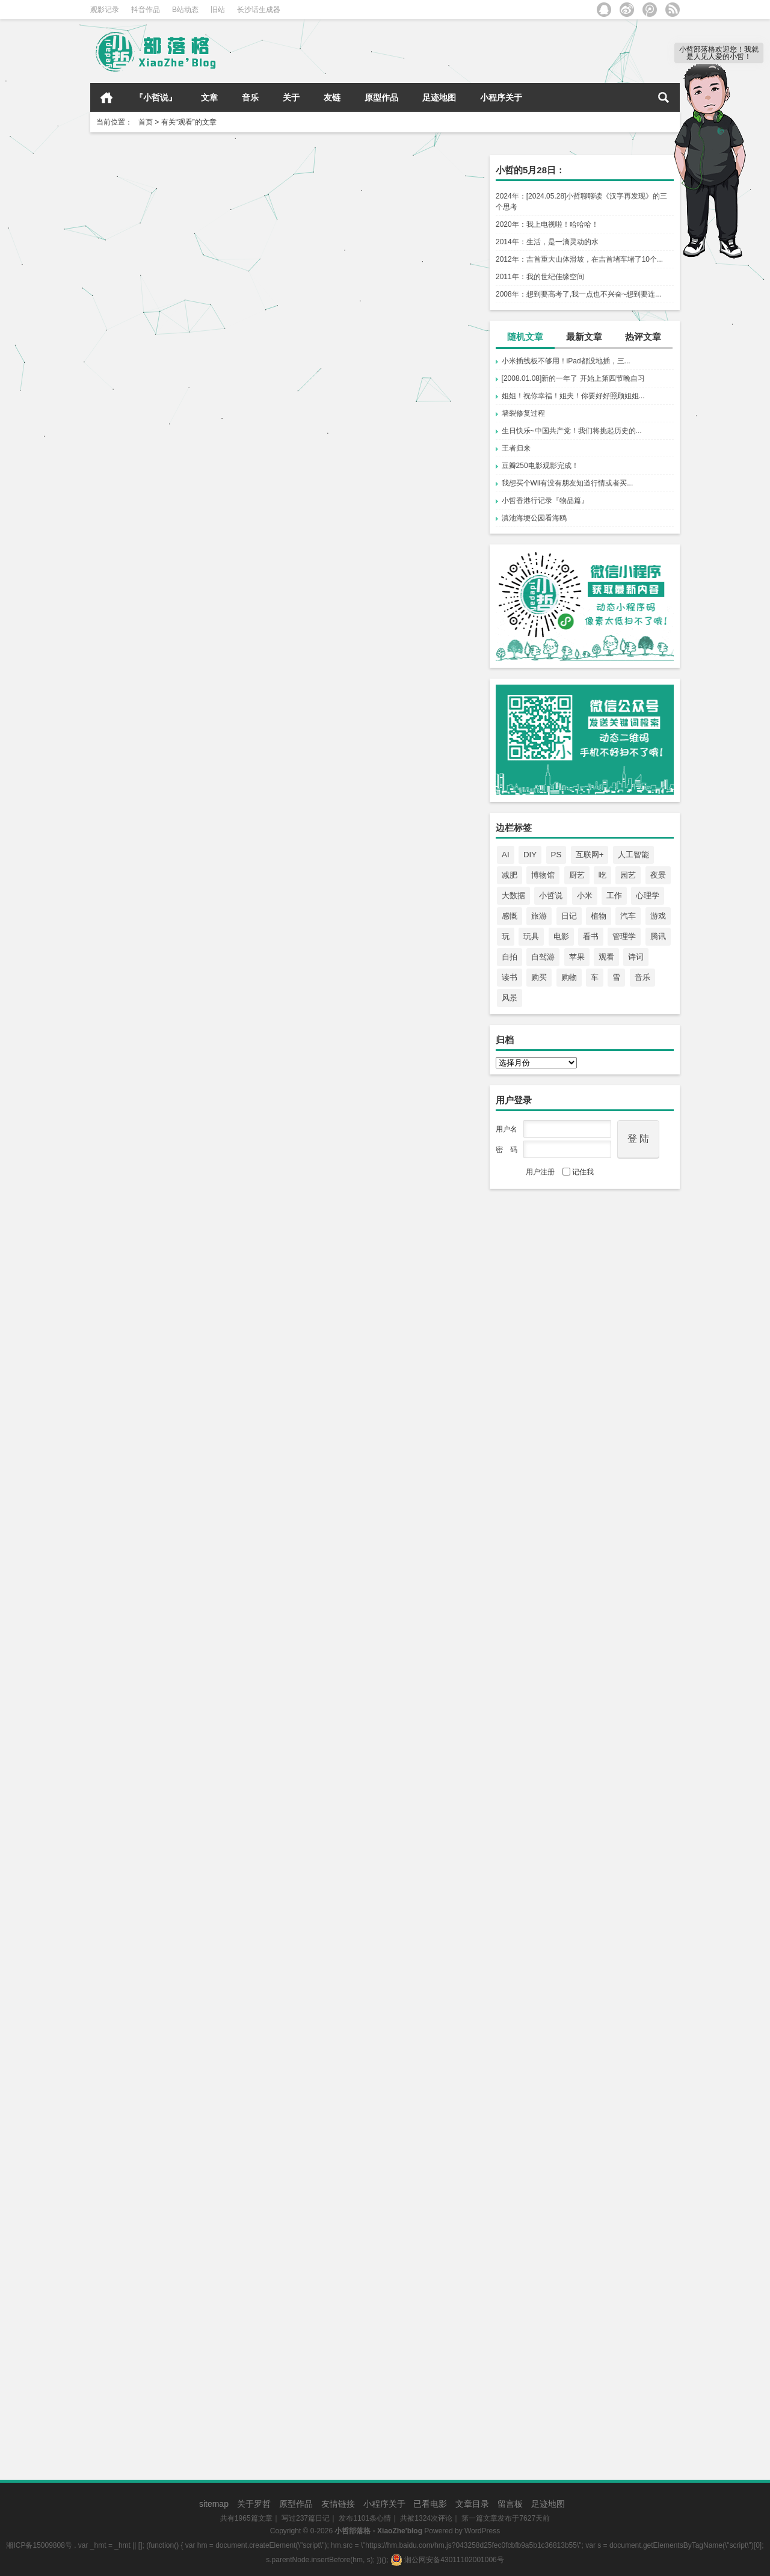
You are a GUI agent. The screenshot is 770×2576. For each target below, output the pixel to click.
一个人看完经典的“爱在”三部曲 (362, 1981)
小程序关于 (501, 97)
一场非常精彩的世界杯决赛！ (158, 1396)
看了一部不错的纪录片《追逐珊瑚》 (173, 1768)
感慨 (509, 915)
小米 (585, 895)
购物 (569, 977)
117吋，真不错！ (133, 1188)
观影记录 (104, 9)
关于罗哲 (254, 2504)
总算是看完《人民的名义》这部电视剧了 (381, 2192)
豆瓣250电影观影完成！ (540, 465)
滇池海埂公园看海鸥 (534, 518)
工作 (614, 895)
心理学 (647, 895)
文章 (209, 97)
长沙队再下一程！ (134, 416)
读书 (509, 977)
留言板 (510, 2504)
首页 (106, 97)
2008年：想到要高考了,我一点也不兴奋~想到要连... (578, 294)
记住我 (578, 1172)
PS (556, 854)
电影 (561, 936)
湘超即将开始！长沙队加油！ (357, 311)
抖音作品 (145, 9)
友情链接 (338, 2504)
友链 (332, 97)
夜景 (658, 875)
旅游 (539, 915)
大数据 (513, 895)
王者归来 (516, 448)
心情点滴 (228, 457)
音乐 (250, 97)
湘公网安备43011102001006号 (447, 2560)
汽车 (628, 915)
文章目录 (472, 2504)
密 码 (506, 1149)
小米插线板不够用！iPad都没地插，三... (566, 361)
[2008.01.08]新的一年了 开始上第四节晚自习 (573, 378)
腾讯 (658, 936)
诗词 (636, 956)
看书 (591, 936)
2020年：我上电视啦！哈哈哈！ (547, 224)
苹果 (577, 956)
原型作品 (381, 97)
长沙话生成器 (258, 9)
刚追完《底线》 (328, 853)
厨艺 (577, 875)
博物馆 (543, 875)
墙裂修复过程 (523, 413)
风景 (509, 997)
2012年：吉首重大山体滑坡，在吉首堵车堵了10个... (579, 259)
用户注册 (540, 1172)
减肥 (509, 875)
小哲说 (550, 895)
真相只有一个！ (328, 529)
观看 (606, 956)
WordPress (482, 2531)
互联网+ (590, 854)
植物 (598, 915)
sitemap (214, 2504)
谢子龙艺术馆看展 (333, 1081)
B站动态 (185, 9)
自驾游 (543, 956)
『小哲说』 (156, 97)
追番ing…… (122, 634)
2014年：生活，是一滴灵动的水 (547, 242)
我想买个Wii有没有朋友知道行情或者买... (567, 483)
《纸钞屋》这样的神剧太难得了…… (173, 970)
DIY (530, 854)
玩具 (531, 936)
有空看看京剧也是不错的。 (154, 2379)
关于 (291, 97)
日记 (569, 915)
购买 (539, 977)
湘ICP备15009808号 (39, 2545)
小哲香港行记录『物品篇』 (545, 500)
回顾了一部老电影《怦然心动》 (163, 2129)
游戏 (658, 915)
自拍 (509, 956)
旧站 (218, 9)
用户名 (506, 1129)
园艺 (628, 875)
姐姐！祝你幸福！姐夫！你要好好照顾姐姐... (573, 396)
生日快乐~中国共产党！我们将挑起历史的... (572, 431)
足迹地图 (439, 97)
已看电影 (430, 2504)
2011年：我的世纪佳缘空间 (540, 277)
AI (506, 854)
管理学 (624, 936)
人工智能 (633, 854)
